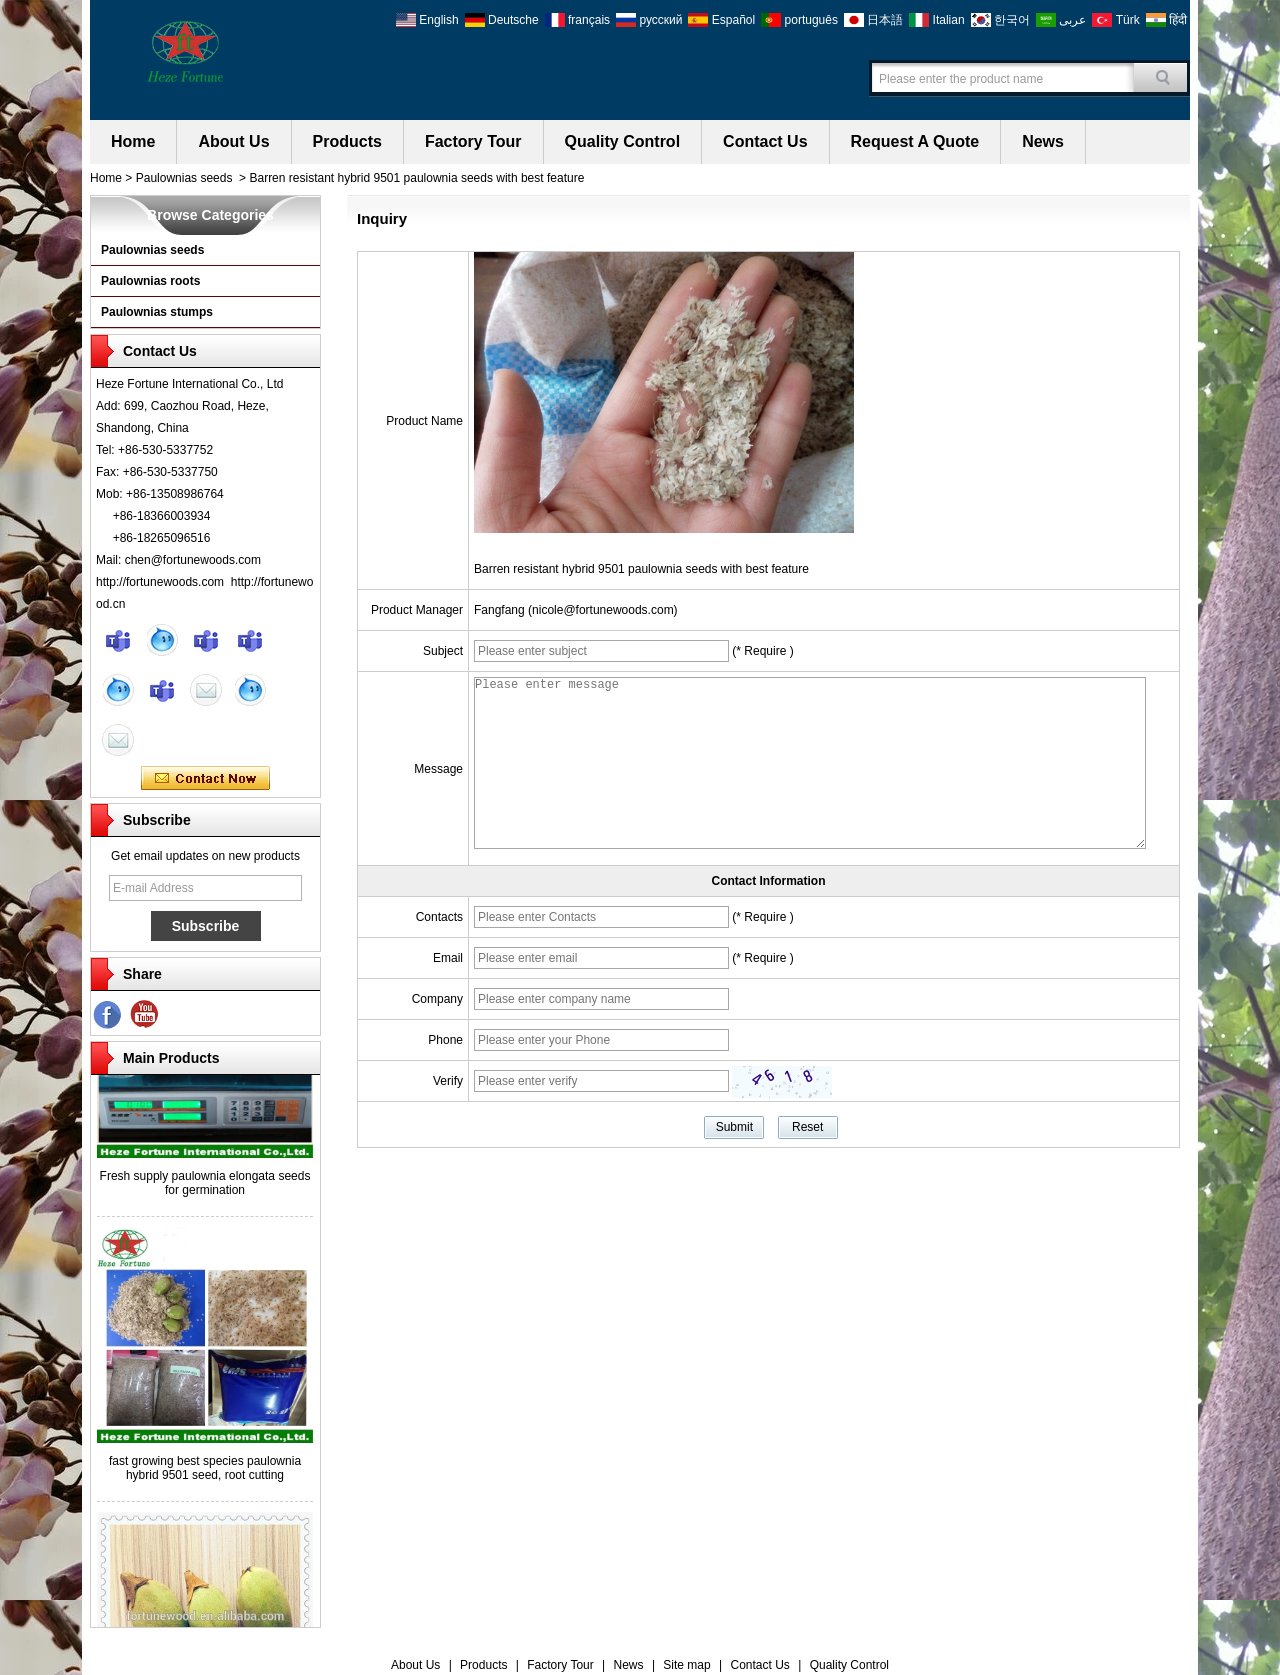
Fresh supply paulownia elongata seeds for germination (205, 1186)
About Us (233, 141)
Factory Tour (473, 141)
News (1043, 141)
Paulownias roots (150, 281)
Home (133, 141)
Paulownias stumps (157, 312)
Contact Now (205, 779)
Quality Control (623, 141)
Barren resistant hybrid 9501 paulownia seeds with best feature (641, 569)
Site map (686, 1665)
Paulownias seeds (184, 178)
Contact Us (765, 141)
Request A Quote (915, 141)
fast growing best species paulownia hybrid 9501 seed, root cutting (205, 1471)
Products (347, 141)
